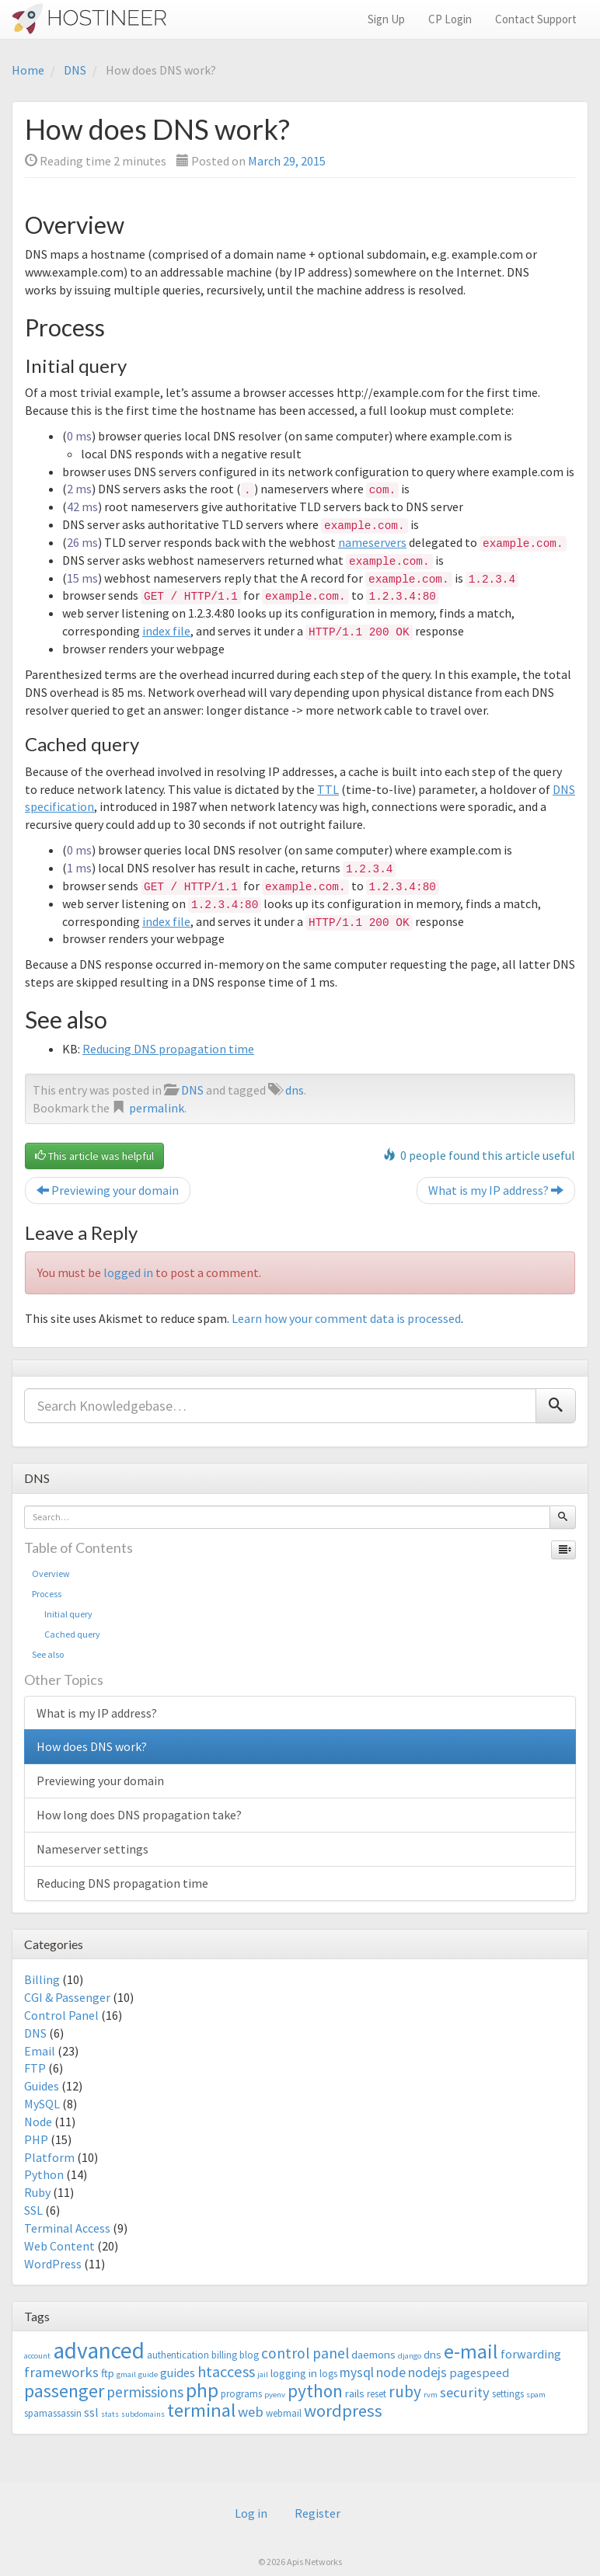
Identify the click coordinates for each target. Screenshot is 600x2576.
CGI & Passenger (67, 1997)
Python (44, 2174)
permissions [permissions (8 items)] (144, 2392)
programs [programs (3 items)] (241, 2393)
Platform (49, 2157)
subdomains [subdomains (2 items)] (143, 2414)
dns (294, 1090)
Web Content (59, 2246)
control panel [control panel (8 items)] (305, 2353)
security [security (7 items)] (465, 2392)
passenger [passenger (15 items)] (64, 2391)
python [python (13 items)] (315, 2390)
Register (317, 2513)
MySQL (42, 2103)
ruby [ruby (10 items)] (405, 2391)
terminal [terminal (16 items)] (201, 2410)
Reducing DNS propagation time (168, 1049)
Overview (51, 1573)
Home (28, 70)
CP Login (450, 19)
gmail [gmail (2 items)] (126, 2374)
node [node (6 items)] (391, 2372)
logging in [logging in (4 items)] (293, 2372)
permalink (156, 1108)
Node (38, 2121)
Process (46, 1594)
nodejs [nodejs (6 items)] (427, 2372)
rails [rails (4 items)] (355, 2393)
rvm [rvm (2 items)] (431, 2395)
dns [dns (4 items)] (432, 2354)
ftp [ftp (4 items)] (107, 2372)
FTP (35, 2068)
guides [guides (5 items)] (177, 2372)
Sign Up (386, 19)
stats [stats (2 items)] (110, 2414)
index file (166, 631)
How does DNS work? (92, 1746)
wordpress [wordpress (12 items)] (343, 2410)
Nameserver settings (92, 1849)
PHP (36, 2139)
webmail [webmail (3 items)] (284, 2413)
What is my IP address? (495, 1190)
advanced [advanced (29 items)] (99, 2350)
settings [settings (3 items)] (508, 2393)
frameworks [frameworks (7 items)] (61, 2372)
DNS (75, 70)
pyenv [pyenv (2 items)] (274, 2395)
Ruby (37, 2192)
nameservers (372, 542)
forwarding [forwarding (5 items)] (531, 2354)
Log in (251, 2513)
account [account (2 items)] (37, 2356)
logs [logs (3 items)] (328, 2373)
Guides (41, 2086)
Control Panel (61, 2015)
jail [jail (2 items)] (262, 2374)
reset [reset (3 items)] (376, 2393)
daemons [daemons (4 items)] (373, 2354)
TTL (328, 789)
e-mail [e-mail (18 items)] (471, 2351)
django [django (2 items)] (409, 2356)
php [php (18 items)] (202, 2390)
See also (48, 1654)
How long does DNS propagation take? (139, 1814)
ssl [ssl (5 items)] (91, 2412)
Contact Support (536, 19)
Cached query (66, 1634)
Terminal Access (67, 2228)
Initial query (62, 1614)
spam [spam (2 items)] (536, 2395)
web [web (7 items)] (250, 2412)
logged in (128, 1272)
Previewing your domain (108, 1190)
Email (39, 2051)
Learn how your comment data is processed (346, 1318)
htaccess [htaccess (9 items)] (226, 2372)
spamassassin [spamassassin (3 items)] (53, 2413)
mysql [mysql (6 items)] (357, 2372)
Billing (42, 1979)
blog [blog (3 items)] (249, 2355)
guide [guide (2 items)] (148, 2374)
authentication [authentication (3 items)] (178, 2355)
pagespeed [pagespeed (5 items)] (479, 2372)
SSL (33, 2210)
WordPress (53, 2263)
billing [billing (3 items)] (224, 2355)
